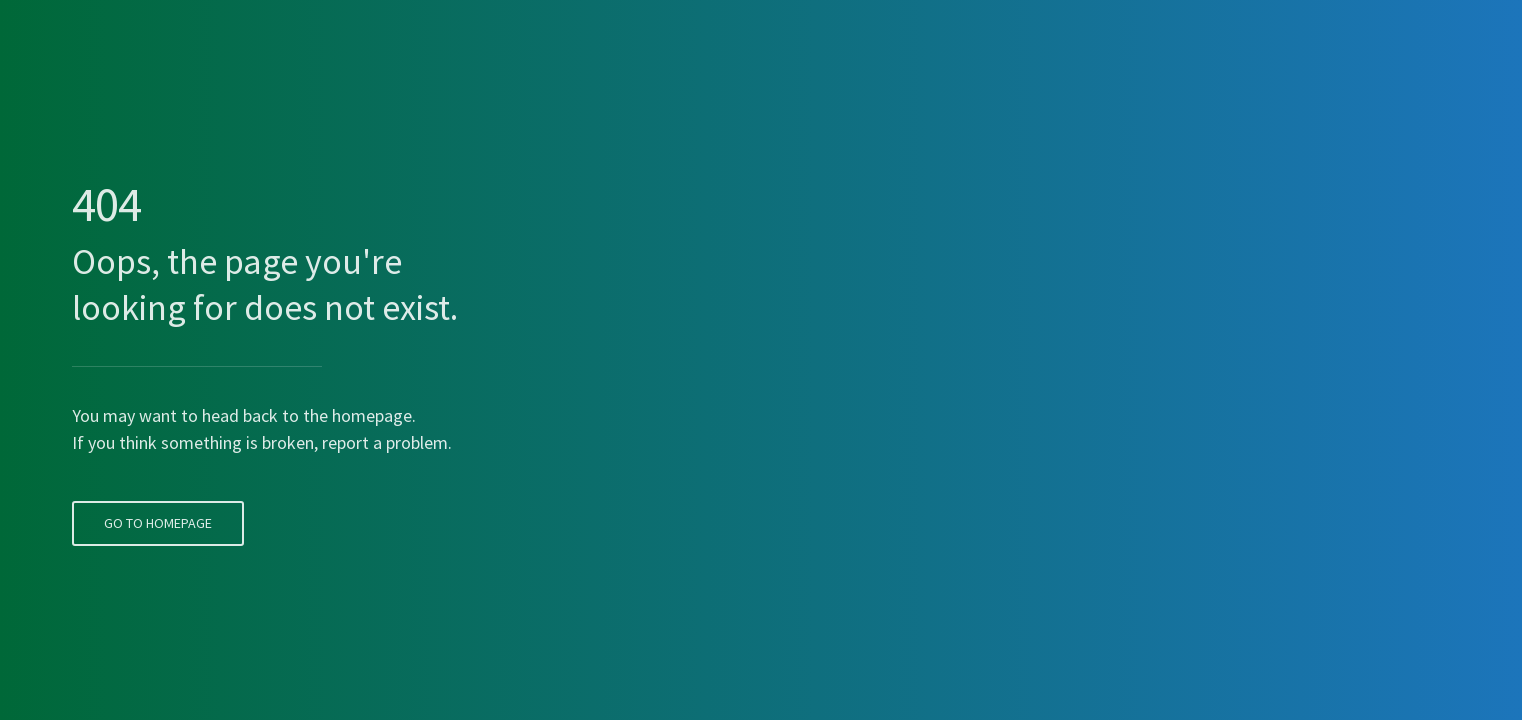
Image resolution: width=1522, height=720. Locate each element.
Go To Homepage (156, 487)
